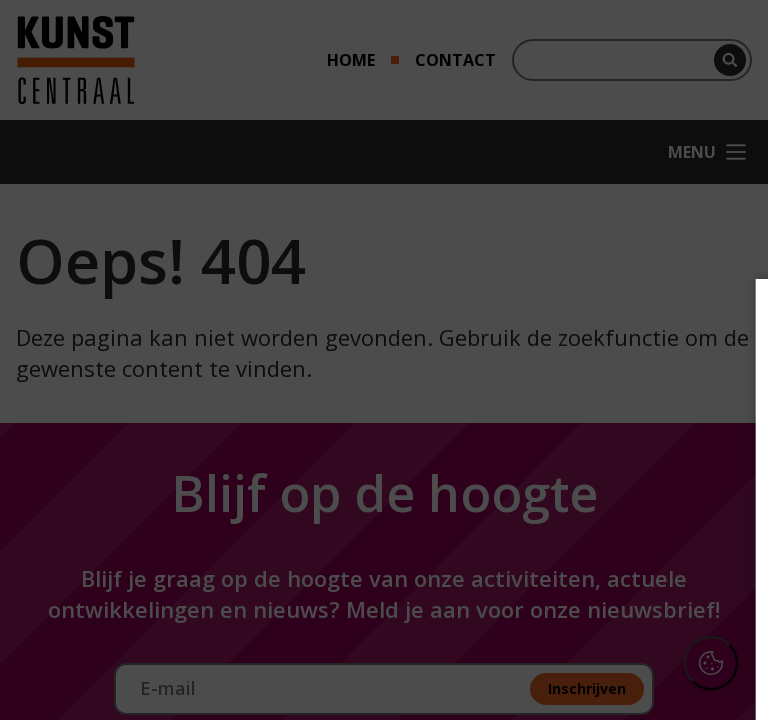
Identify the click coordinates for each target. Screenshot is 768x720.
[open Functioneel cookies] (720, 476)
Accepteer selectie (598, 666)
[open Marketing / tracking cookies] (720, 536)
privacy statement (534, 409)
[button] (578, 473)
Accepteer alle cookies (598, 608)
